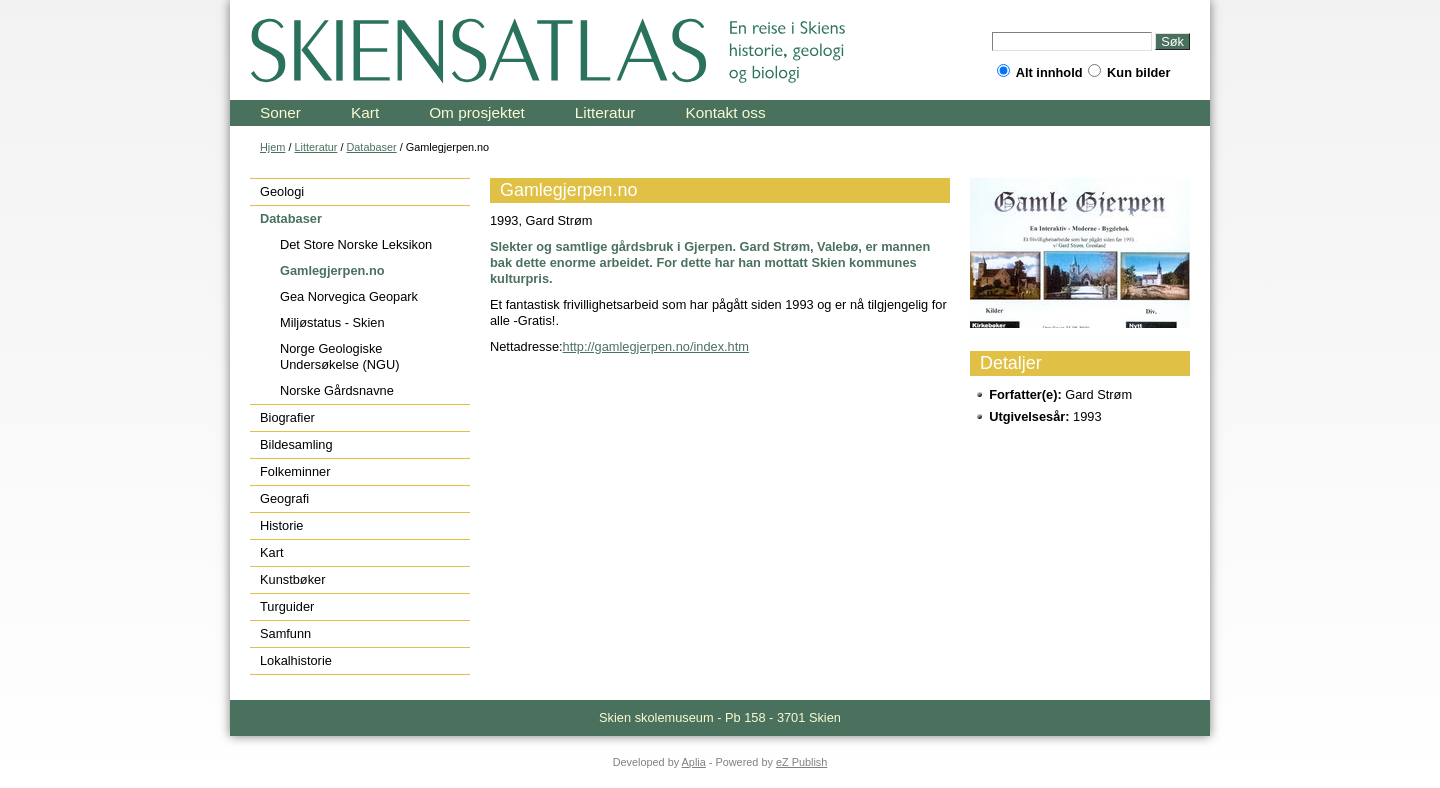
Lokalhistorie (296, 660)
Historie (281, 525)
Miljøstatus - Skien (332, 322)
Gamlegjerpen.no (332, 270)
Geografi (284, 498)
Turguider (287, 606)
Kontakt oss (725, 112)
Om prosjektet (477, 112)
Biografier (287, 417)
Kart (365, 112)
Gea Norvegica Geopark (349, 296)
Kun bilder (1129, 72)
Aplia (694, 762)
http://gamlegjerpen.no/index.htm (656, 346)
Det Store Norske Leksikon (356, 244)
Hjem (272, 147)
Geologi (282, 191)
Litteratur (605, 112)
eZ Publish (801, 762)
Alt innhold (1040, 72)
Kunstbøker (292, 579)
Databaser (371, 147)
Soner (280, 112)
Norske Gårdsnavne (337, 390)
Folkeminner (295, 471)
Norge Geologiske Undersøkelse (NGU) (339, 356)
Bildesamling (296, 444)
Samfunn (285, 633)
